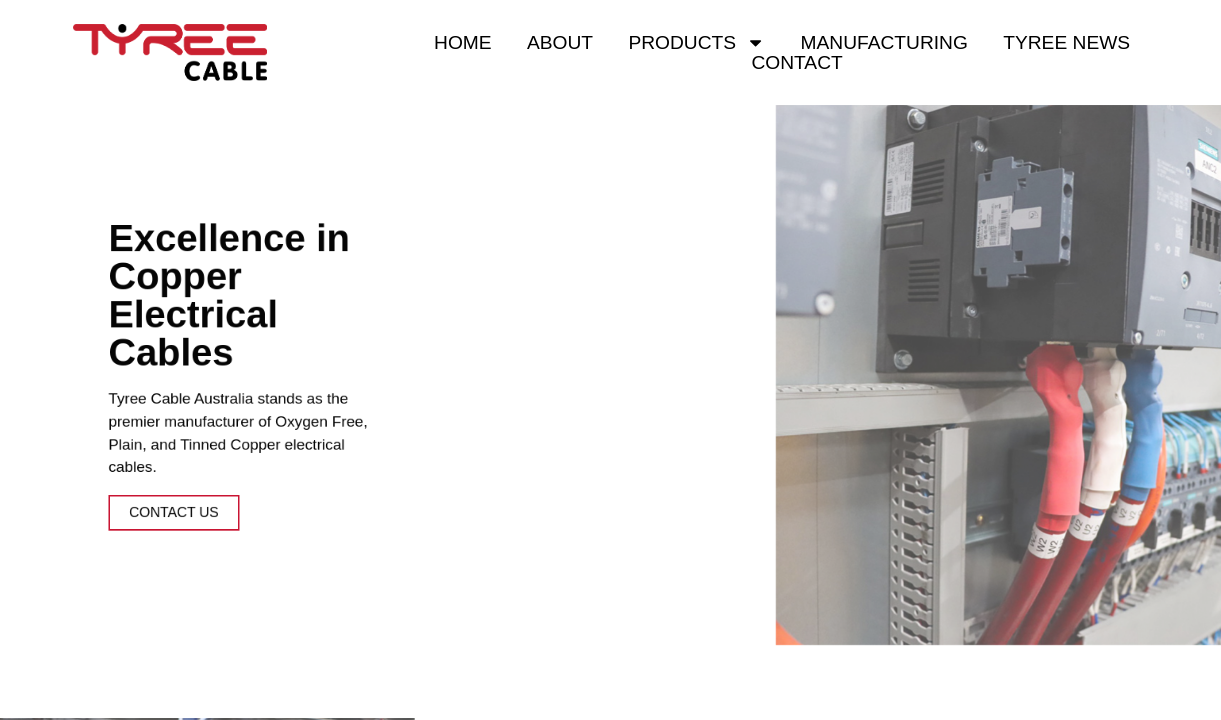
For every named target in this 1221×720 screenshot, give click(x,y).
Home (463, 43)
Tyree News (1066, 43)
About (560, 43)
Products (696, 43)
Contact (796, 63)
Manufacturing (884, 43)
